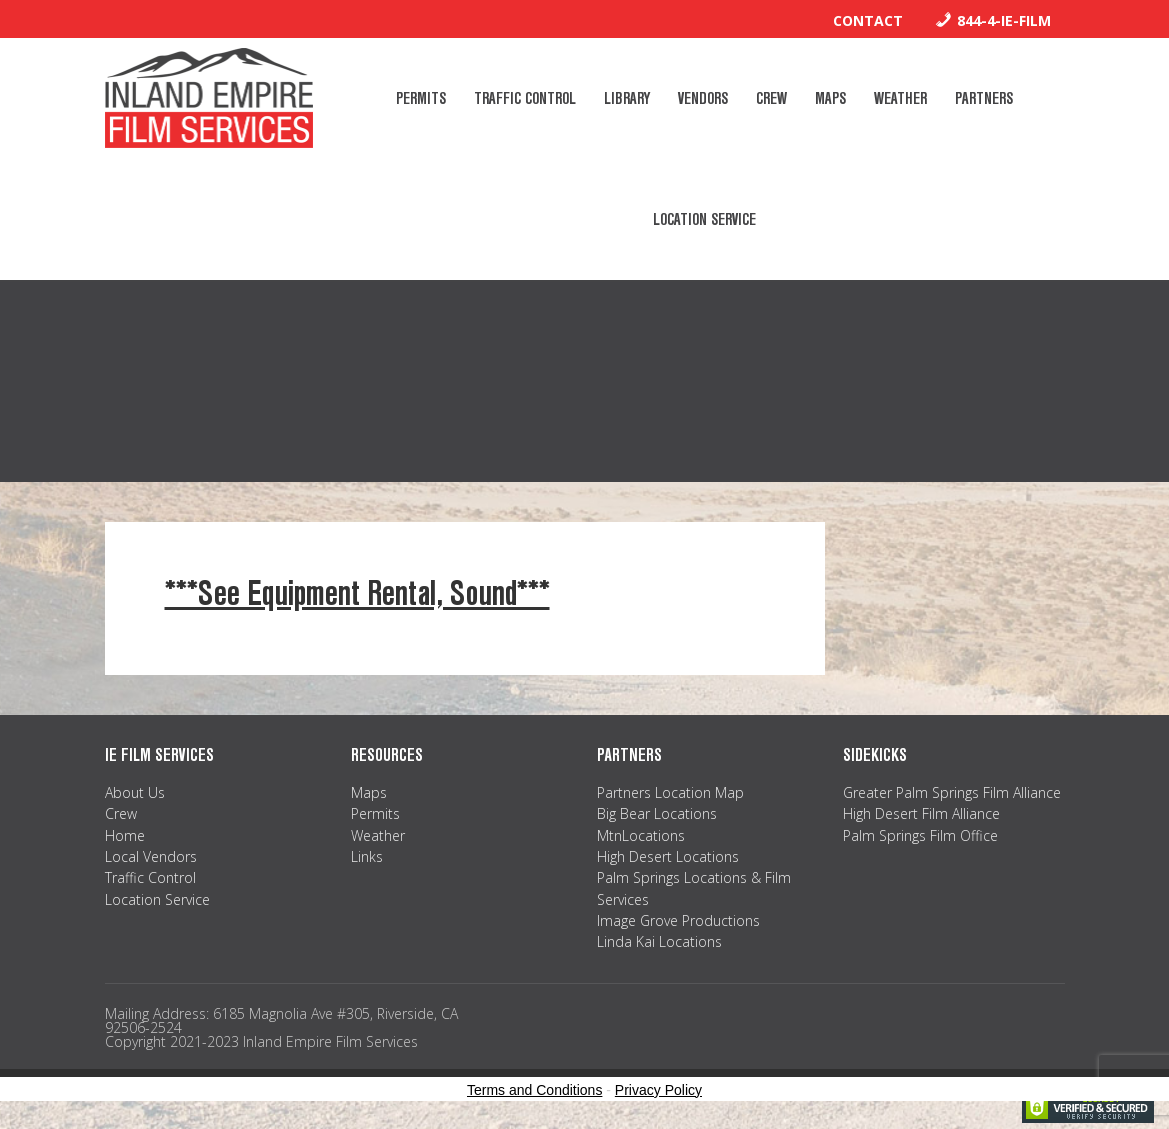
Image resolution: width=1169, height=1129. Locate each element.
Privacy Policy (658, 1090)
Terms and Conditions (534, 1090)
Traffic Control (150, 877)
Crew (121, 813)
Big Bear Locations (657, 813)
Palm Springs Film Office (920, 835)
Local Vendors (151, 856)
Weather (378, 835)
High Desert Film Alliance (921, 813)
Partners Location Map (670, 792)
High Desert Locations (668, 856)
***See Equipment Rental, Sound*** (357, 593)
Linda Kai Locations (659, 941)
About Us (135, 792)
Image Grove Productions (678, 920)
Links (367, 856)
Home (125, 835)
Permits (375, 813)
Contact (868, 20)
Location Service (157, 899)
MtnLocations (641, 835)
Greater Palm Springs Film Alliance (952, 792)
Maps (369, 792)
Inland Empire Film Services (209, 98)
